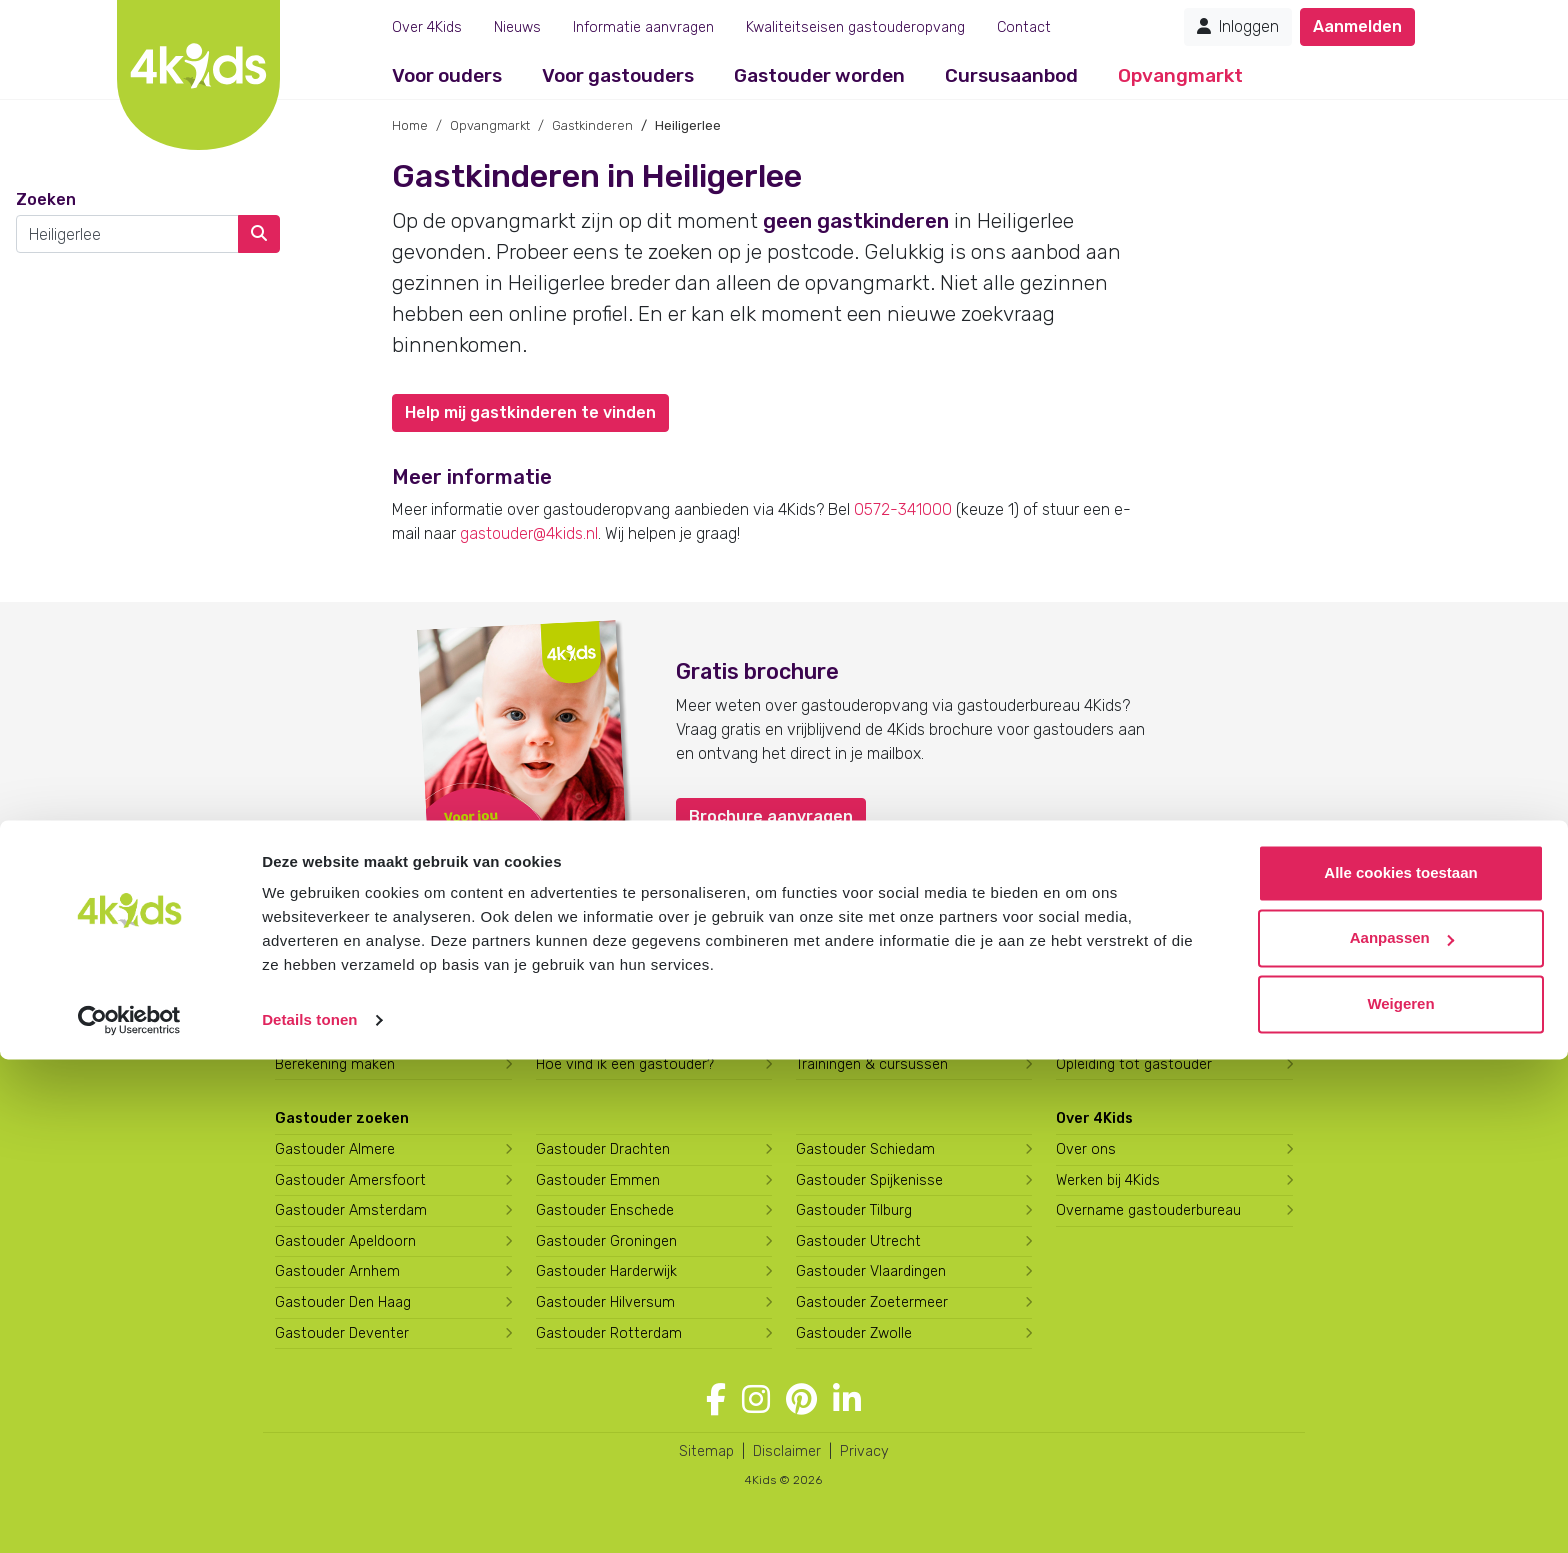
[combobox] (127, 234)
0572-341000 (903, 509)
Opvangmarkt (1180, 75)
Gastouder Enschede (605, 1210)
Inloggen (1238, 26)
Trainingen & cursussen (872, 1064)
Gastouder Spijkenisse (869, 1180)
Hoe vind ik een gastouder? (625, 1064)
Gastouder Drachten (603, 1149)
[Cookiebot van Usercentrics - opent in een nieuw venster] (129, 1514)
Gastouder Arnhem (337, 1271)
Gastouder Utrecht (858, 1241)
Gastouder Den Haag (343, 1302)
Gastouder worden (819, 75)
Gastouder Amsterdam (351, 1210)
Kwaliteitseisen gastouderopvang (855, 27)
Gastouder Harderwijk (606, 1271)
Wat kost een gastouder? (619, 1033)
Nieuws (517, 27)
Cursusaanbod (1011, 75)
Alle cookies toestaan (1400, 1366)
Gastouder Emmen (598, 1180)
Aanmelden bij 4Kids (340, 1003)
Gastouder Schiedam (865, 1149)
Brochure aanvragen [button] (771, 816)
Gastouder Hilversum (605, 1302)
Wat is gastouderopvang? (620, 1003)
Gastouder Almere (335, 1149)
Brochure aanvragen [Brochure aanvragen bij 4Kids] (341, 1033)
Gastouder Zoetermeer (872, 1302)
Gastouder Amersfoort (350, 1180)
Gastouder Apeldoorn (345, 1241)
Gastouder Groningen (606, 1241)
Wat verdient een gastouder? (1151, 1033)
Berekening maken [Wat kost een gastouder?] (335, 1064)
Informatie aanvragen (643, 27)
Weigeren (1400, 1497)
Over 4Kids (427, 27)
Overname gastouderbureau (1148, 1210)
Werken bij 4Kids (1108, 1180)
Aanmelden (1357, 26)
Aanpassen (1402, 1431)
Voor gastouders (618, 75)
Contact (1024, 27)
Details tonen (309, 1513)
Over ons (1086, 1149)
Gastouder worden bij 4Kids (886, 1003)
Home (410, 125)
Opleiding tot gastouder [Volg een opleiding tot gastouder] (1134, 1064)
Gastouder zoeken (342, 1118)
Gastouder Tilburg (854, 1210)
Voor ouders (447, 75)
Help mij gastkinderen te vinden (530, 412)
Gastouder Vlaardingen (871, 1271)
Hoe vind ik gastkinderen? (879, 1033)
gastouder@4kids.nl (529, 533)
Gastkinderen (592, 125)
